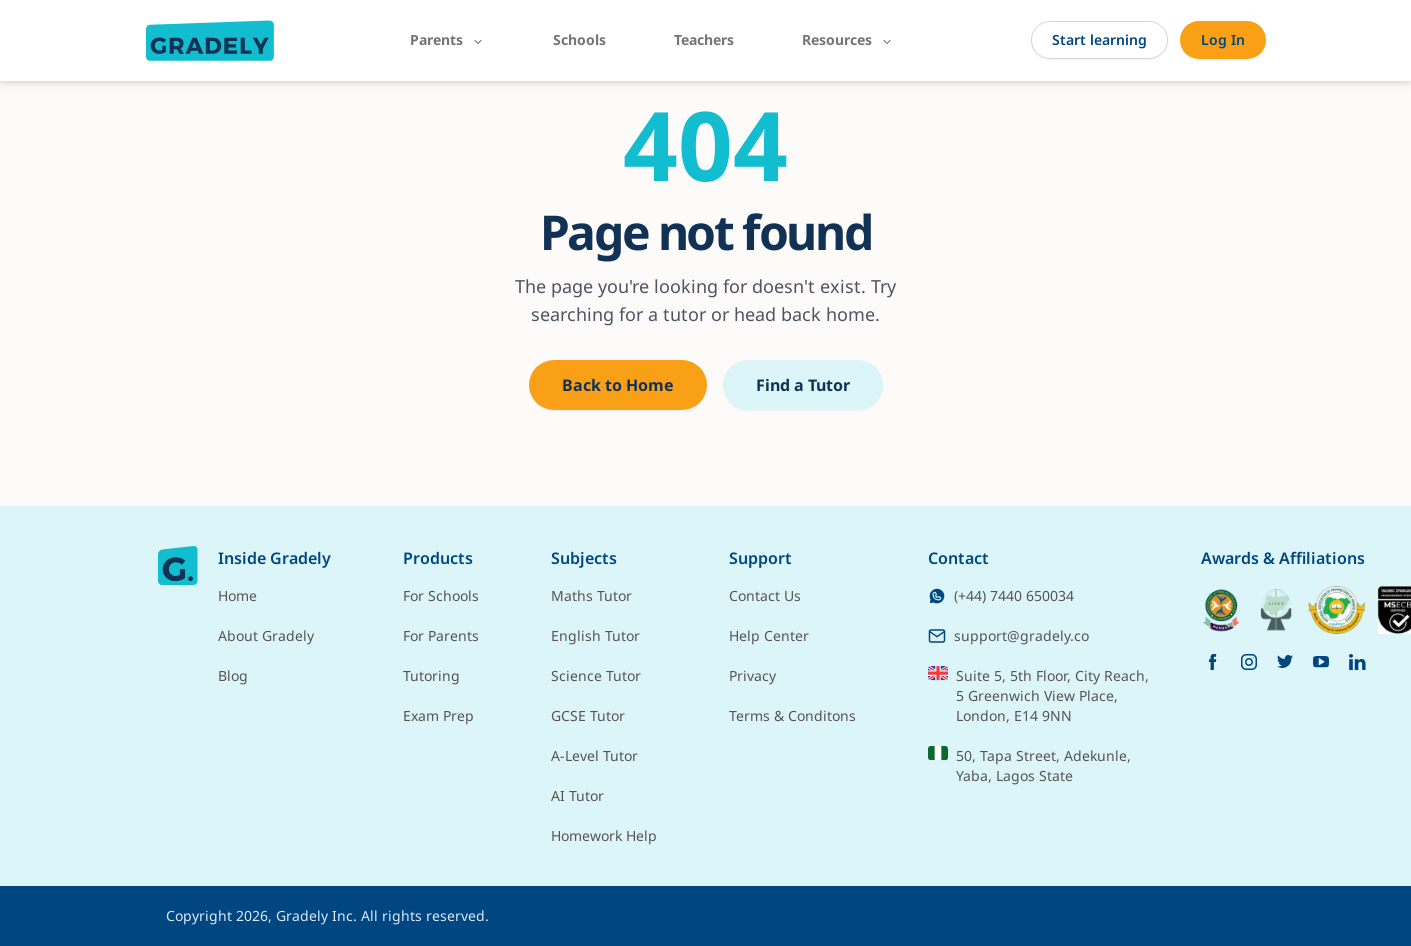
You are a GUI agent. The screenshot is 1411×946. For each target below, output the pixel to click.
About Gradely (266, 635)
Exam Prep (438, 715)
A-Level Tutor (594, 755)
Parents (447, 39)
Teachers (704, 39)
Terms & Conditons (792, 715)
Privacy (752, 675)
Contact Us (765, 595)
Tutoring (431, 675)
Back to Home (618, 385)
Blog (233, 675)
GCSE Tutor (588, 715)
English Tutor (595, 635)
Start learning (1099, 39)
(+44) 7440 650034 (1001, 595)
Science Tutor (596, 675)
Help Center (769, 635)
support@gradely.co (1008, 635)
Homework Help (604, 835)
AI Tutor (577, 795)
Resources (848, 39)
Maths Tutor (591, 595)
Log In (1223, 39)
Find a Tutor (803, 385)
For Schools (441, 595)
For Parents (441, 635)
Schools (579, 39)
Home (237, 595)
